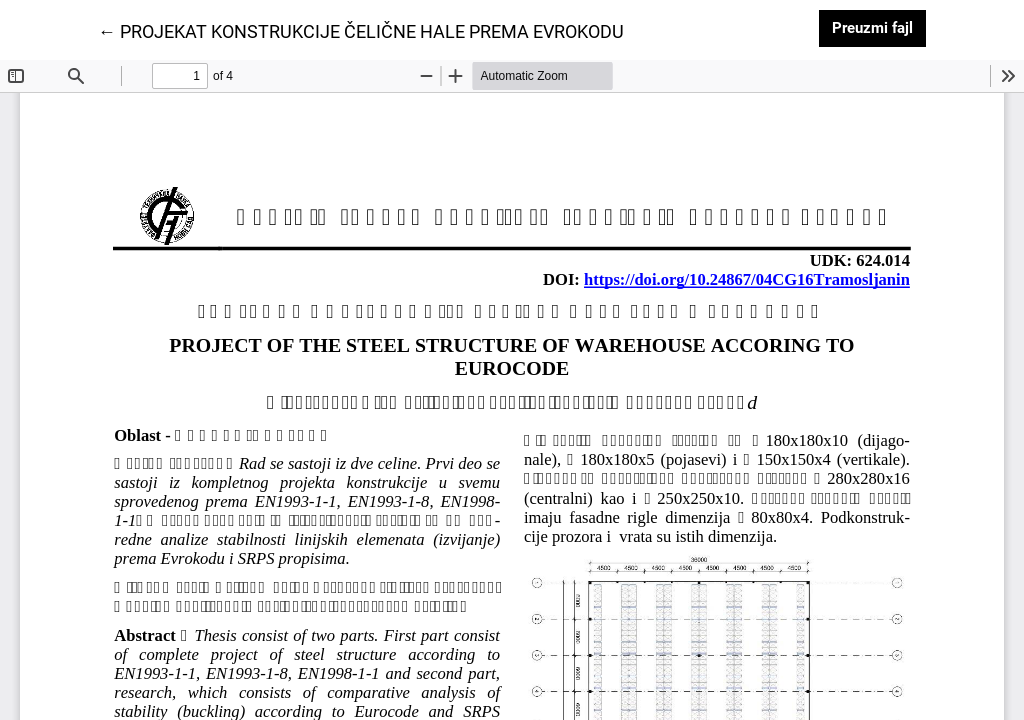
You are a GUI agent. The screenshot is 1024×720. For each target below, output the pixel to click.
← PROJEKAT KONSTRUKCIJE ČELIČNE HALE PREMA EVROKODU (361, 30)
